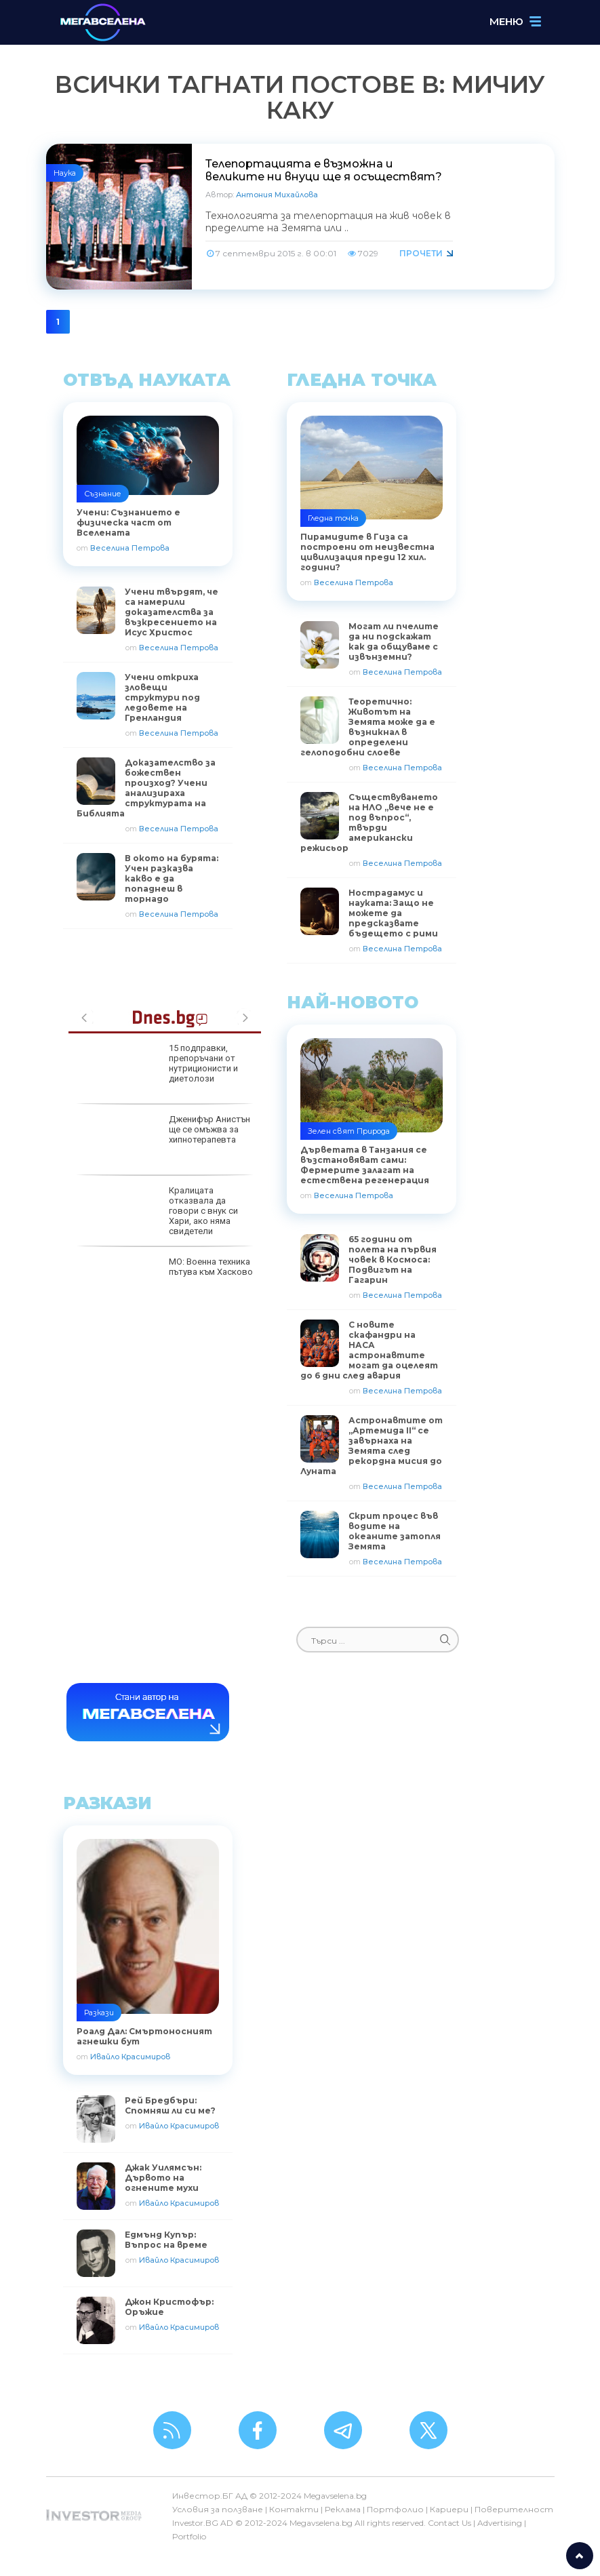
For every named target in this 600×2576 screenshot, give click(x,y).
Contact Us (449, 2523)
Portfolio (189, 2536)
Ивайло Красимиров (130, 2056)
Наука (65, 173)
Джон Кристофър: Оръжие (169, 2307)
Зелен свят (331, 1131)
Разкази (99, 2012)
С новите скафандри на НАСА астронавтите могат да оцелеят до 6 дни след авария (369, 1350)
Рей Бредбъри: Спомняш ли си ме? (170, 2105)
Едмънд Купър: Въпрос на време (166, 2240)
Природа (373, 1131)
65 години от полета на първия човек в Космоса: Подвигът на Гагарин (392, 1259)
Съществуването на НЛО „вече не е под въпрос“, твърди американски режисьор (369, 822)
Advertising (499, 2523)
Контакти (294, 2509)
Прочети (421, 253)
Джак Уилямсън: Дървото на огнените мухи (163, 2177)
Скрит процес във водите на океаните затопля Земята (394, 1531)
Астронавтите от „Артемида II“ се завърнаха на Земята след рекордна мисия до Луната (371, 1445)
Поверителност (514, 2509)
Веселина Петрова (129, 548)
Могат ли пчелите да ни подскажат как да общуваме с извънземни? (393, 641)
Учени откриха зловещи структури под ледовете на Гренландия (162, 697)
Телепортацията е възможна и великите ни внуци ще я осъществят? (323, 170)
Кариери (449, 2509)
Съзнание (102, 493)
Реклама (343, 2509)
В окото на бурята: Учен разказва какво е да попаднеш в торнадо (171, 878)
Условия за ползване (217, 2509)
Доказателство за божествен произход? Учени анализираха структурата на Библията (146, 787)
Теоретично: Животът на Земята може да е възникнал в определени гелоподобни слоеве (367, 726)
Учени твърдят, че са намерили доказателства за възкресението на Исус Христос (171, 612)
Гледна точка (333, 518)
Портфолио (395, 2509)
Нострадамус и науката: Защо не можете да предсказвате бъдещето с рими (393, 913)
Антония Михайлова (277, 194)
